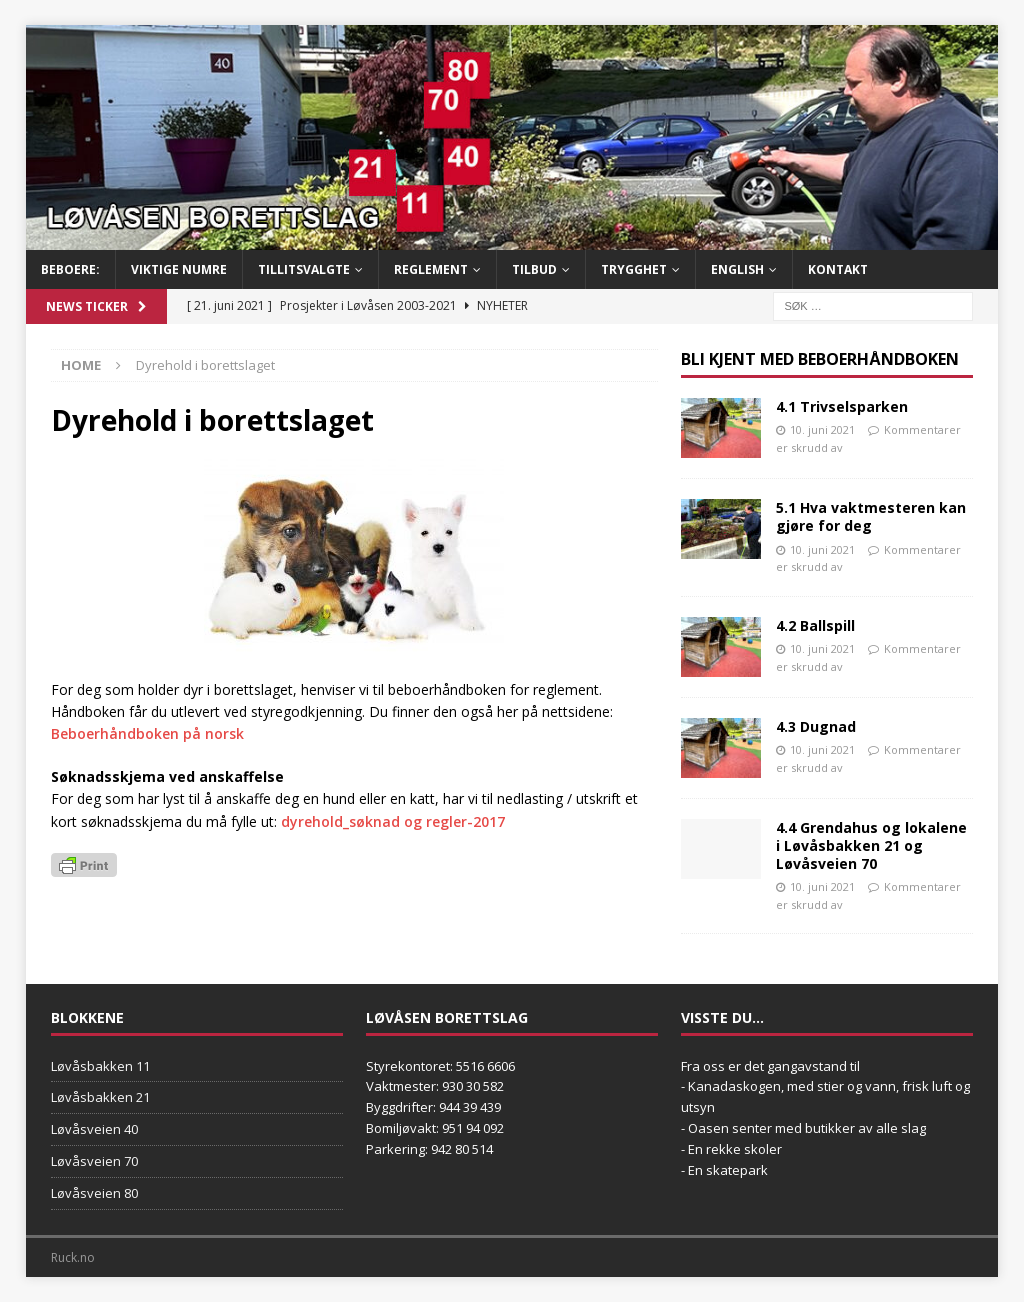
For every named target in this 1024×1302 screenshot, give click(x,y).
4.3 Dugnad (816, 726)
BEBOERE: (70, 269)
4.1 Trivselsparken (842, 406)
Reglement (431, 269)
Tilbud (534, 269)
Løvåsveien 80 (94, 1193)
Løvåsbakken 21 (100, 1097)
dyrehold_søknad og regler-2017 (393, 821)
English (737, 269)
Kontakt (838, 269)
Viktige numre (179, 269)
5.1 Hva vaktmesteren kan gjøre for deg (871, 516)
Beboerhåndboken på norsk (147, 733)
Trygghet (634, 269)
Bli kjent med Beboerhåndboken (820, 359)
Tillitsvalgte (304, 269)
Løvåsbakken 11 (100, 1066)
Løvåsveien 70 (94, 1161)
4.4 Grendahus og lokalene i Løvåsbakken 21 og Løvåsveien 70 (871, 845)
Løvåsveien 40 (94, 1129)
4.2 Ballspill (815, 625)
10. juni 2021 (822, 429)
